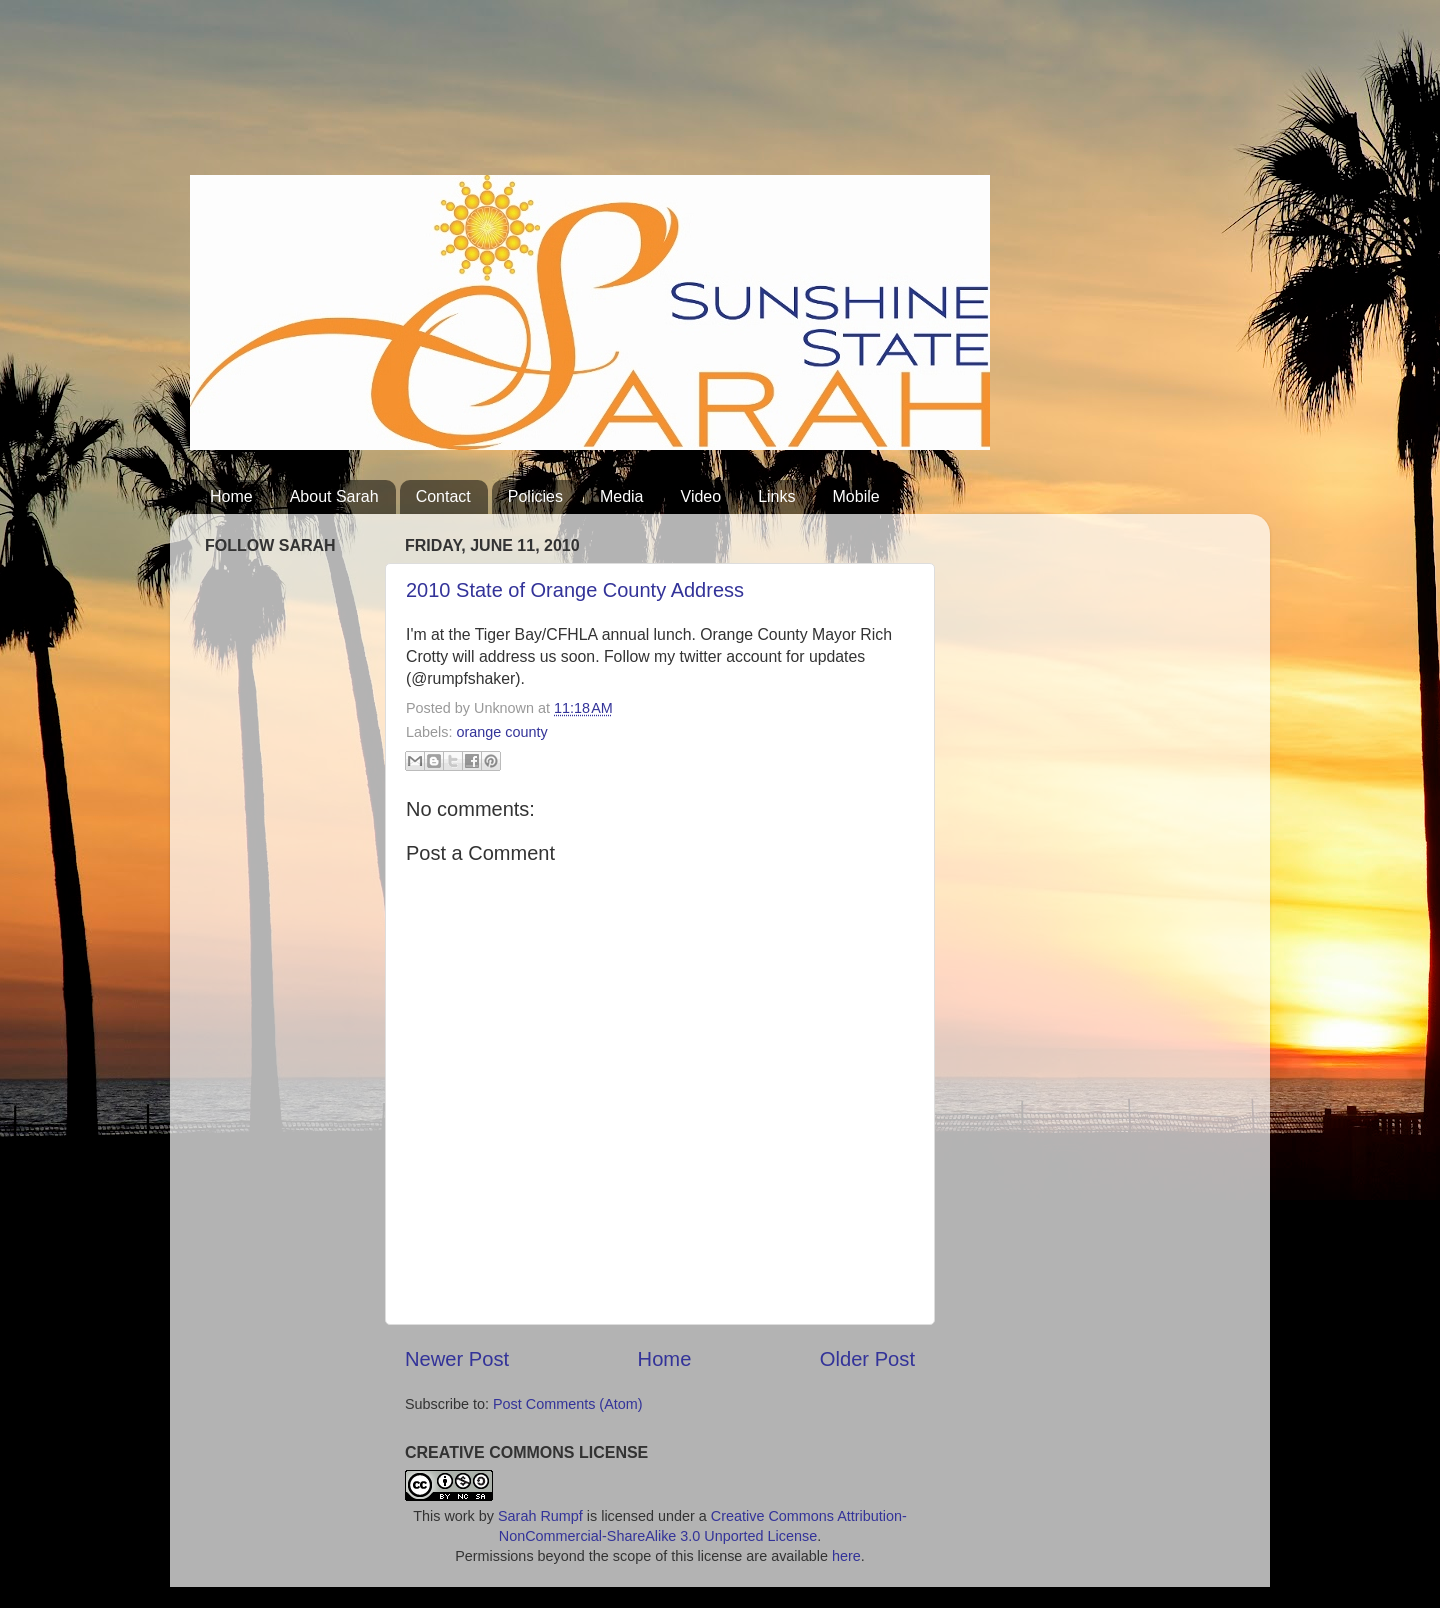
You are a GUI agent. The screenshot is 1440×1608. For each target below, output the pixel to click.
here (846, 1556)
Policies (535, 496)
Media (622, 496)
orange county (501, 732)
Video (701, 496)
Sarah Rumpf (540, 1516)
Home (231, 496)
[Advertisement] (554, 95)
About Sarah (334, 496)
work (459, 1516)
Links (776, 496)
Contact (443, 496)
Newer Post (457, 1359)
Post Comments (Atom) (568, 1404)
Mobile (856, 496)
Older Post (867, 1359)
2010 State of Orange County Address (575, 590)
